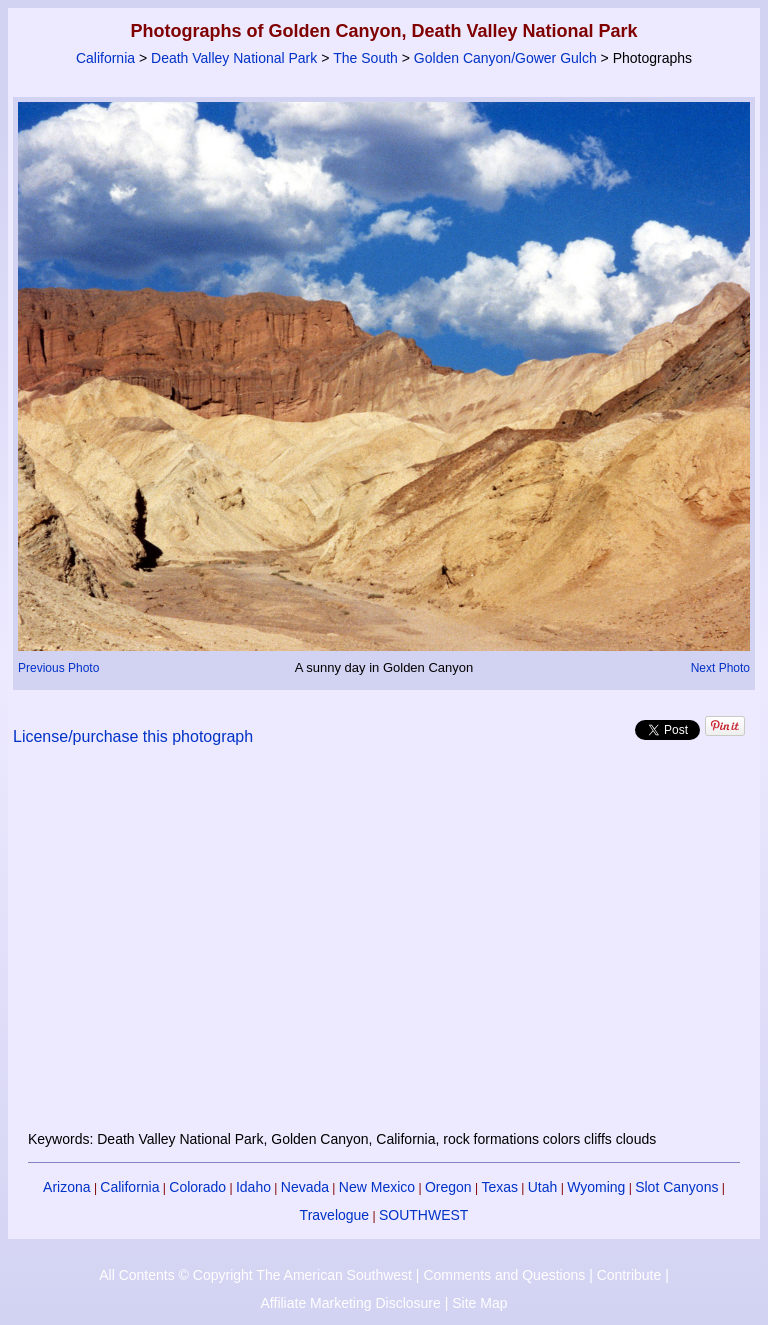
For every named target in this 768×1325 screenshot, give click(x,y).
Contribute (629, 1275)
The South (365, 58)
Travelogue (335, 1215)
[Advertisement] (384, 950)
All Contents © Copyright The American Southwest (255, 1275)
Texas (499, 1187)
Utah (543, 1187)
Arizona (66, 1187)
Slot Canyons (676, 1187)
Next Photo (720, 668)
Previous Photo (58, 668)
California (105, 58)
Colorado (197, 1187)
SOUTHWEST (423, 1215)
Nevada (305, 1187)
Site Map (479, 1303)
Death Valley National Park (234, 58)
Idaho (253, 1187)
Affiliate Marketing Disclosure (351, 1303)
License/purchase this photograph (133, 736)
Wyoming (596, 1187)
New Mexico (377, 1187)
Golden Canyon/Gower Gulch (505, 58)
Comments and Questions (504, 1275)
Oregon (448, 1187)
